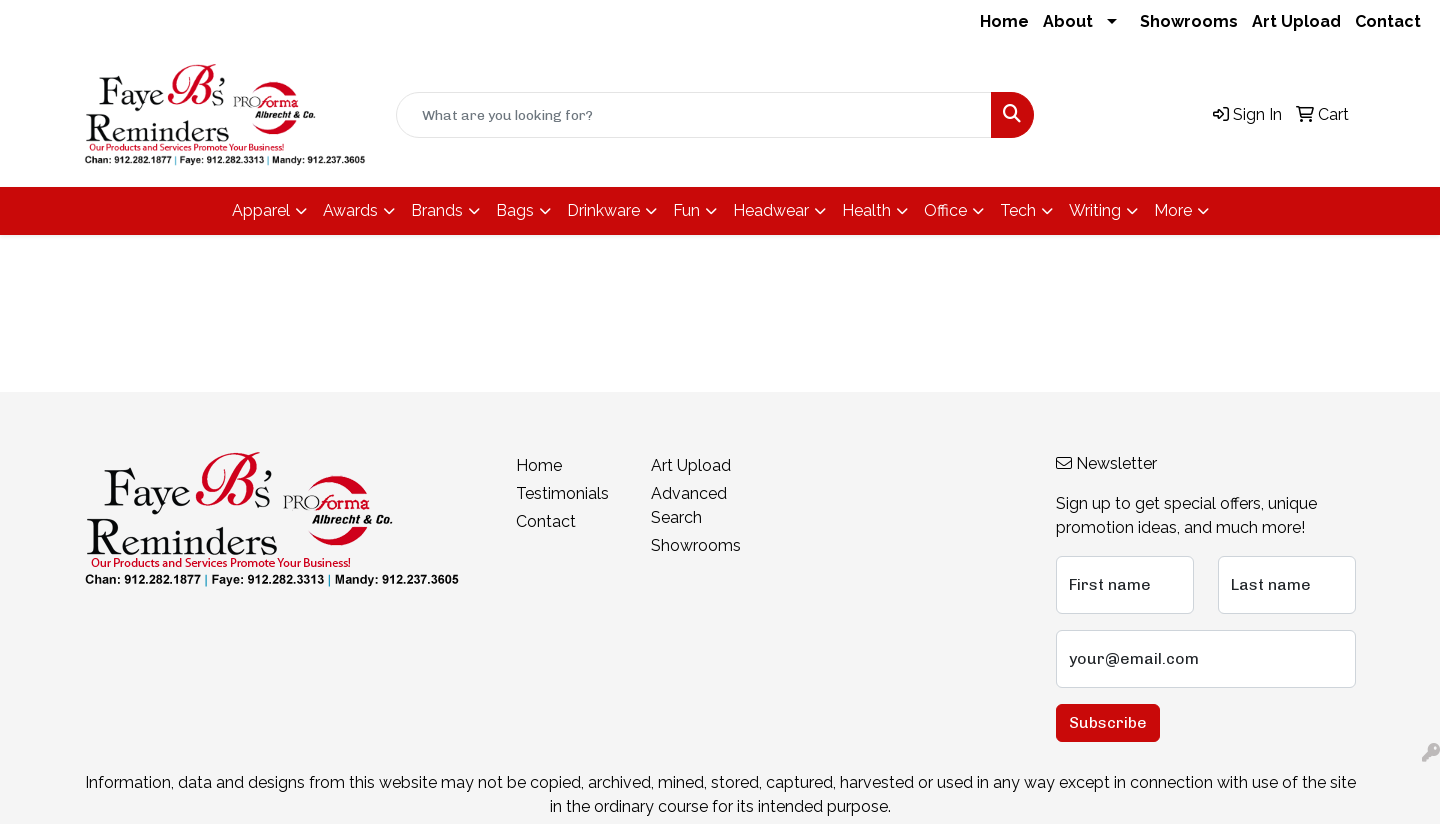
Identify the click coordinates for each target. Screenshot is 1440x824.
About (1068, 21)
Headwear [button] (771, 210)
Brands (437, 210)
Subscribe (1108, 722)
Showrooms (1189, 21)
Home (1004, 21)
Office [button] (945, 210)
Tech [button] (1018, 210)
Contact (1388, 21)
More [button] (1173, 210)
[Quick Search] (694, 115)
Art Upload (1296, 21)
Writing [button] (1095, 210)
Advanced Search (689, 505)
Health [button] (866, 210)
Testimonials (562, 493)
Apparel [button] (261, 210)
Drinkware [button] (603, 210)
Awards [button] (350, 210)
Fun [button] (686, 210)
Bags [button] (515, 210)
